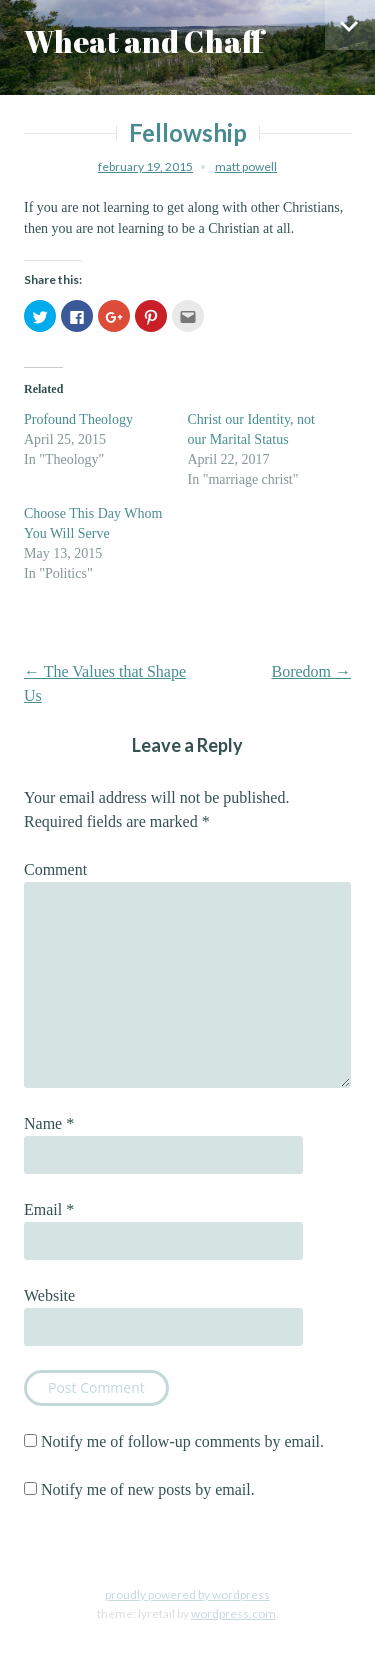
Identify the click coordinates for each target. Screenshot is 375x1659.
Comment (55, 869)
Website (49, 1295)
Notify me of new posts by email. (148, 1489)
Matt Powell (246, 166)
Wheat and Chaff (144, 41)
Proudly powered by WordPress (187, 1594)
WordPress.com (233, 1613)
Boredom (311, 671)
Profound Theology (78, 419)
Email (49, 1209)
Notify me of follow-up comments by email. (182, 1441)
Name (49, 1123)
